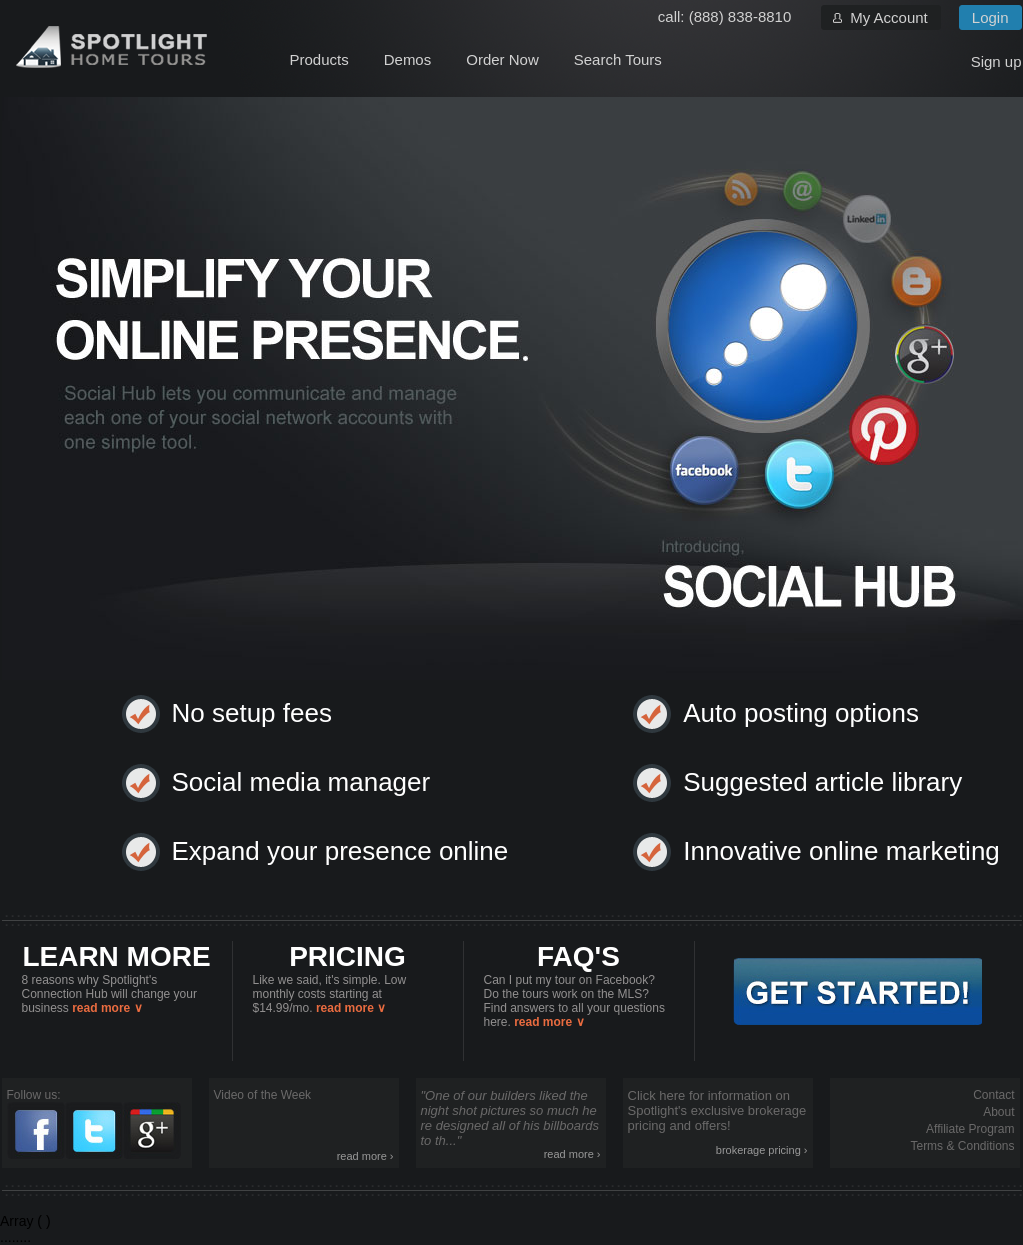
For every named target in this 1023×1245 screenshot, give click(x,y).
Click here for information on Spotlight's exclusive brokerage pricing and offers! (718, 1122)
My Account (889, 17)
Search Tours (618, 59)
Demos (408, 59)
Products (319, 59)
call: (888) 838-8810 (724, 16)
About (998, 1112)
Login (990, 17)
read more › (365, 1156)
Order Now (502, 59)
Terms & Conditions (962, 1146)
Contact (993, 1095)
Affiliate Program (970, 1129)
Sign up (996, 61)
